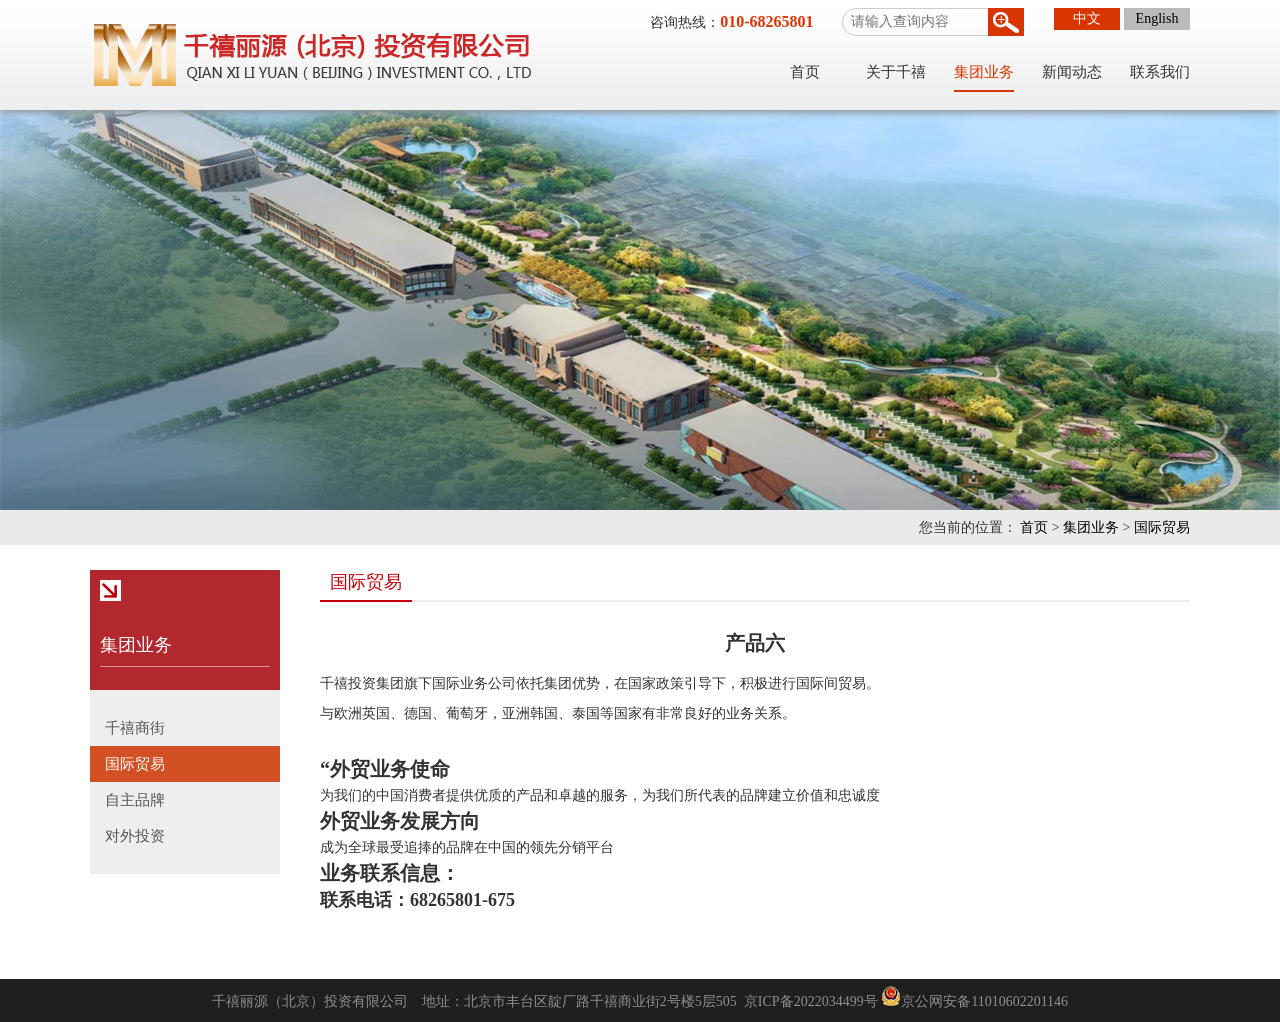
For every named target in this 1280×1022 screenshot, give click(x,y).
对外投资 (135, 836)
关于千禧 (896, 72)
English (1157, 18)
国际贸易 (1162, 527)
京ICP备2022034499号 (811, 1001)
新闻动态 (1072, 72)
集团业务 (984, 72)
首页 (805, 72)
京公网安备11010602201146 (984, 1001)
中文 (1087, 18)
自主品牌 (135, 800)
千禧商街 (135, 728)
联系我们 (1160, 72)
